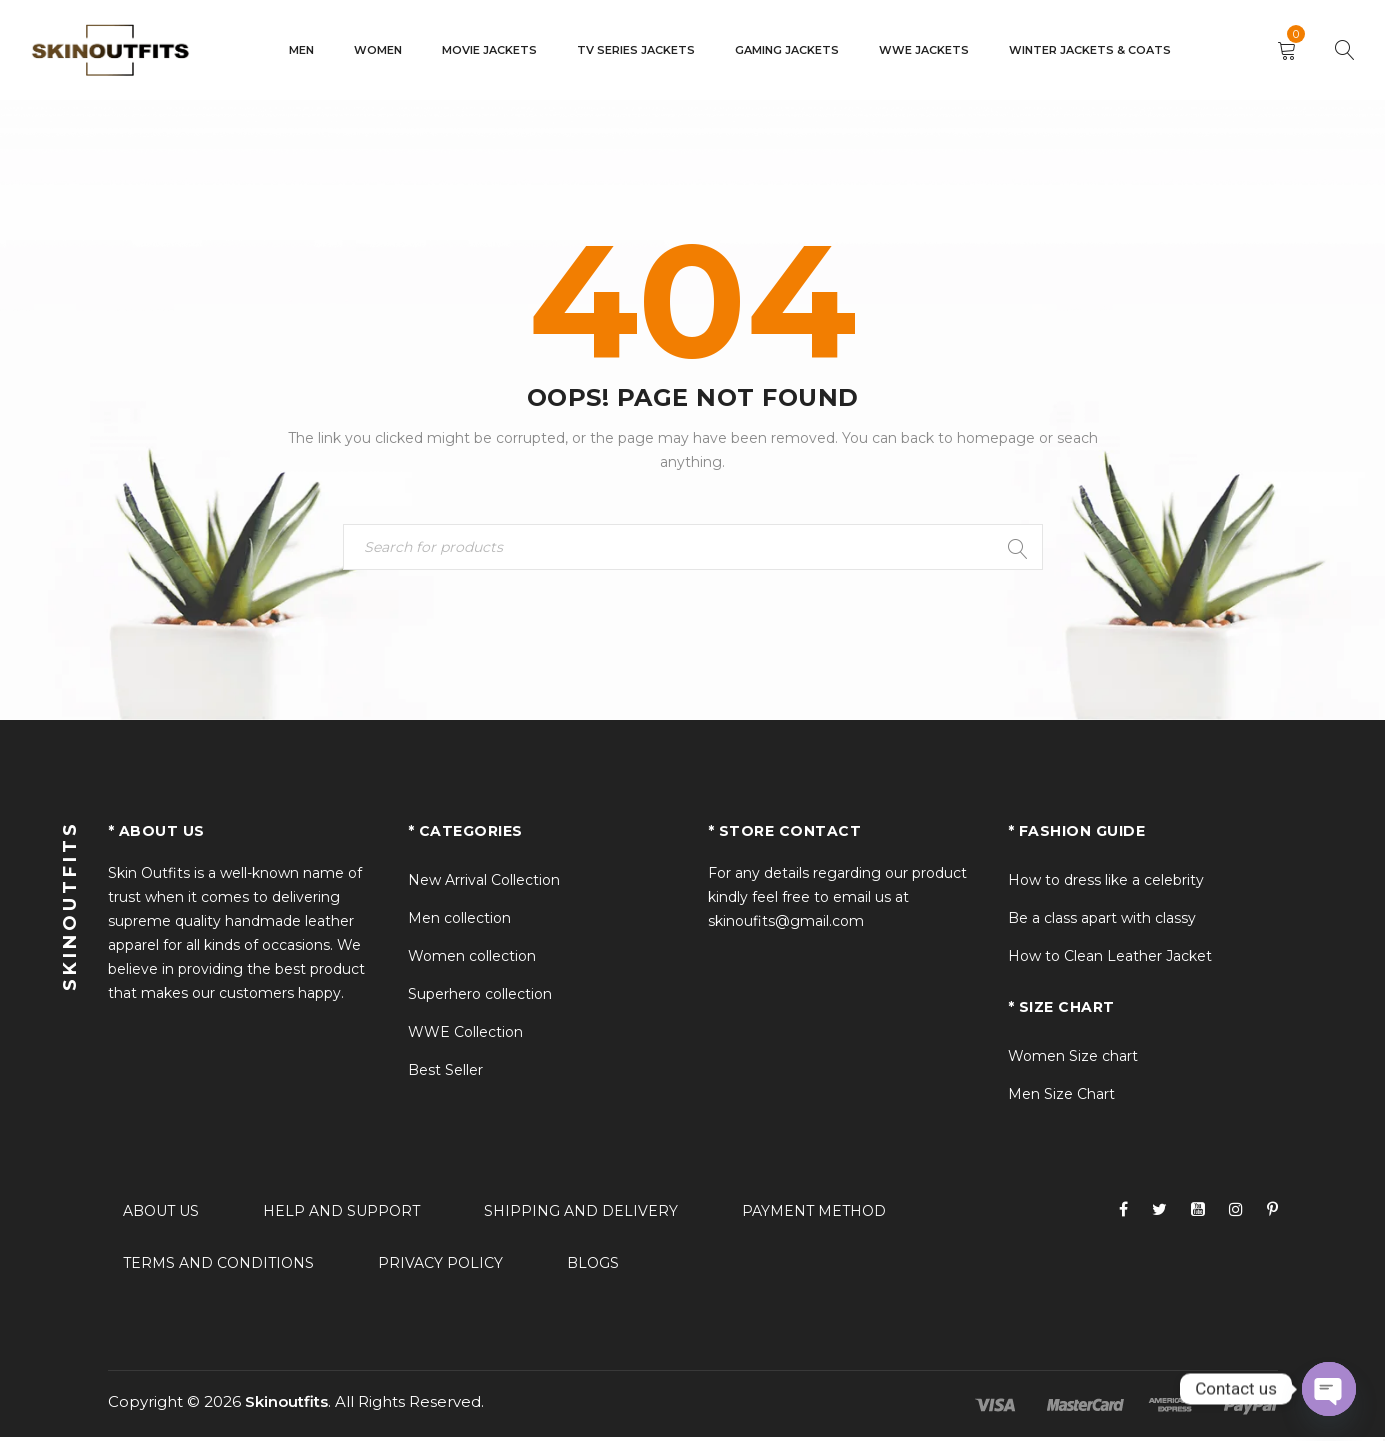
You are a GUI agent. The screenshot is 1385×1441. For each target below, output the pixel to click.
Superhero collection (480, 998)
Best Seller (445, 1074)
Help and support (341, 1215)
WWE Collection (465, 1036)
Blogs (593, 1267)
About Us (161, 1215)
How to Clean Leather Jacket (1110, 960)
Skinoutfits (286, 1405)
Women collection (472, 960)
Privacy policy (440, 1267)
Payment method (814, 1215)
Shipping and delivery (581, 1215)
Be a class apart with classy (1102, 922)
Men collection (459, 922)
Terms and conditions (218, 1267)
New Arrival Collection (484, 884)
